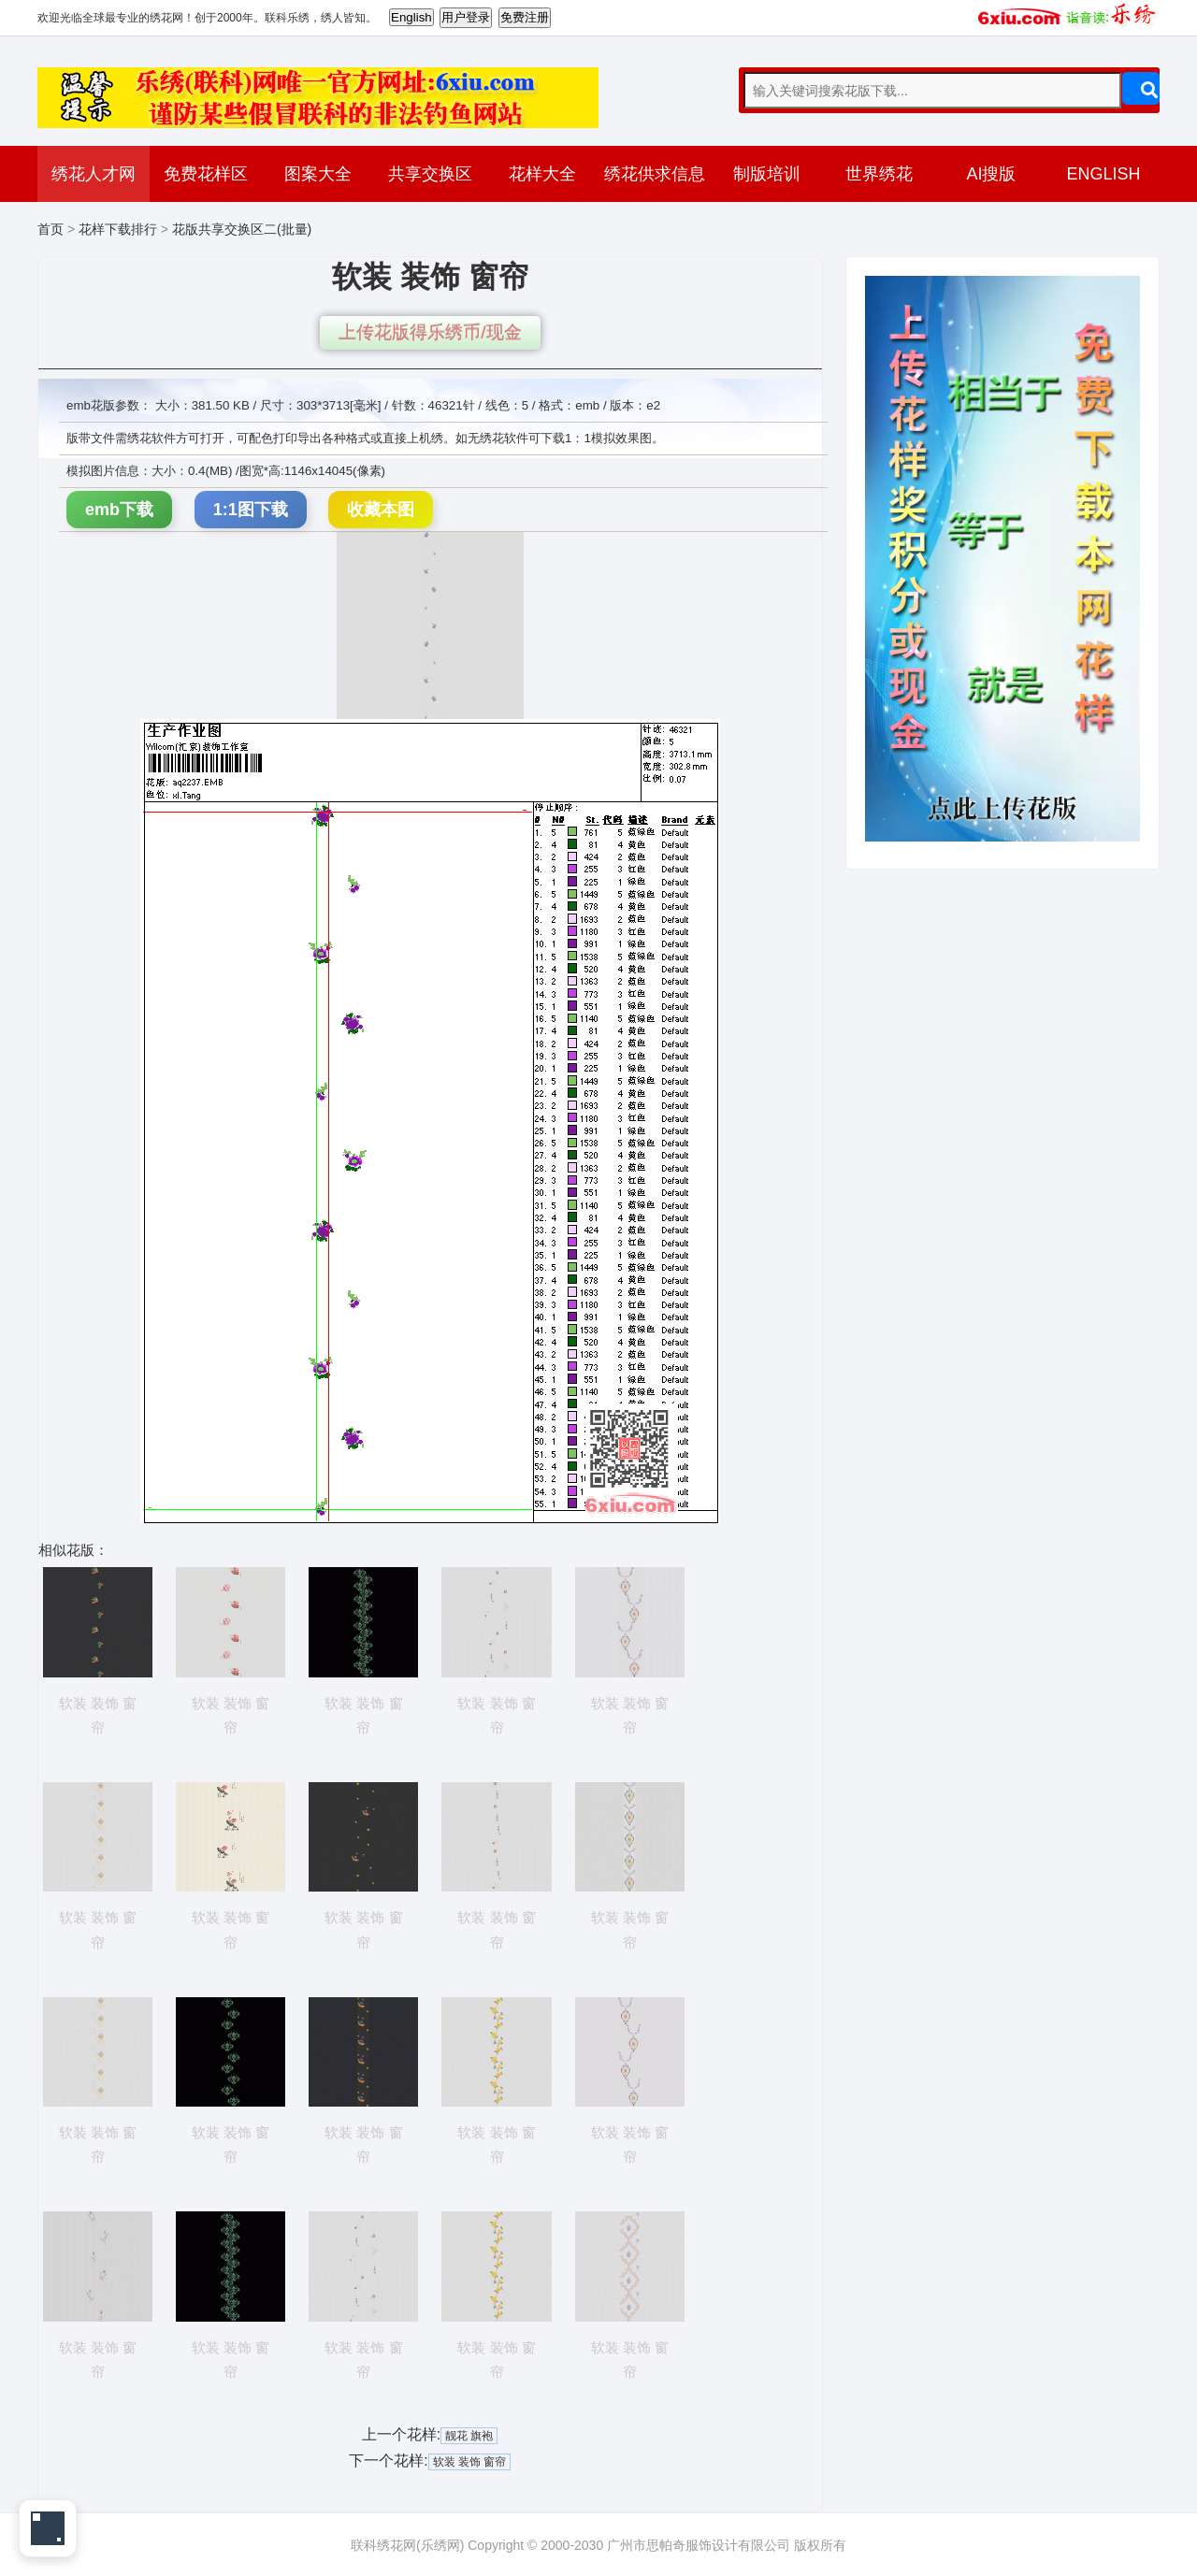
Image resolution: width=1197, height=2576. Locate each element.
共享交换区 (430, 174)
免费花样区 (206, 174)
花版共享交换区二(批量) (241, 229)
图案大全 (318, 174)
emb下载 (119, 509)
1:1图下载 (250, 509)
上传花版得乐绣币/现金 (430, 332)
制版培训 (766, 174)
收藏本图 (380, 509)
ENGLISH (1103, 174)
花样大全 (542, 174)
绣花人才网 (93, 174)
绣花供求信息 (654, 174)
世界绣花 (879, 174)
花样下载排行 (118, 229)
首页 (50, 229)
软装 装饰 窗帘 (469, 2461)
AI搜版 (991, 174)
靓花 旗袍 (469, 2435)
